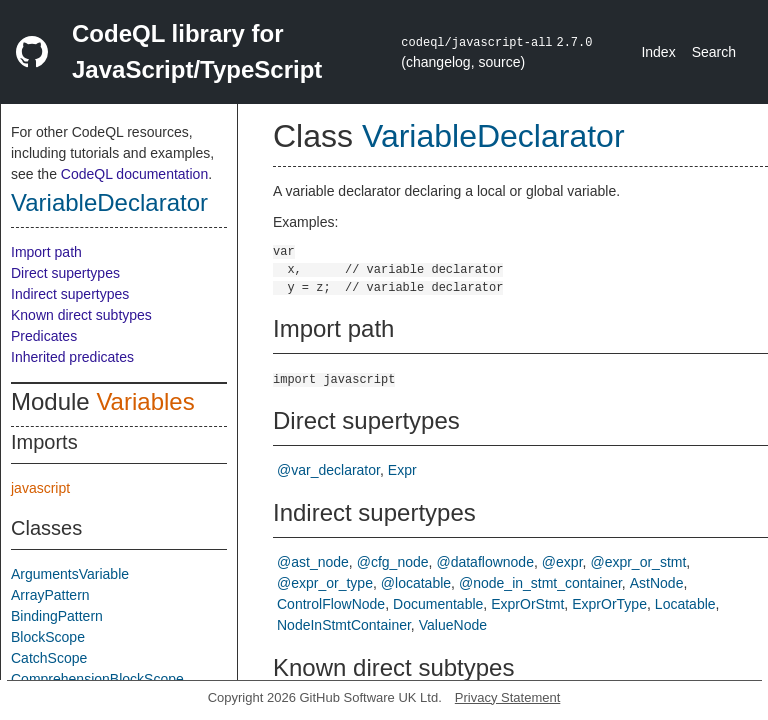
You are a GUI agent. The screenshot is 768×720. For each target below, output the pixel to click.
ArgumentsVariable (70, 574)
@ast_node (313, 562)
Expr (402, 470)
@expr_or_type (325, 583)
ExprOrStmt (527, 604)
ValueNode (453, 625)
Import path (46, 252)
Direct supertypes (65, 273)
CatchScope (49, 658)
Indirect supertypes (70, 294)
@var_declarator (328, 470)
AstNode (657, 583)
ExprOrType (609, 604)
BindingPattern (57, 616)
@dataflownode (485, 562)
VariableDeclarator (109, 202)
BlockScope (48, 637)
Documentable (438, 604)
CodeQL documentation (134, 174)
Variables (145, 401)
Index (658, 52)
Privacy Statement (508, 697)
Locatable (685, 604)
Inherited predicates (72, 357)
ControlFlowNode (331, 604)
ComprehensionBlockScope (97, 679)
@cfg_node (393, 562)
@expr (562, 562)
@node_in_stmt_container (540, 583)
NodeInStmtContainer (344, 625)
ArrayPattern (50, 595)
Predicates (44, 336)
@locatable (416, 583)
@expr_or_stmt (638, 562)
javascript (40, 488)
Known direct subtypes (81, 315)
